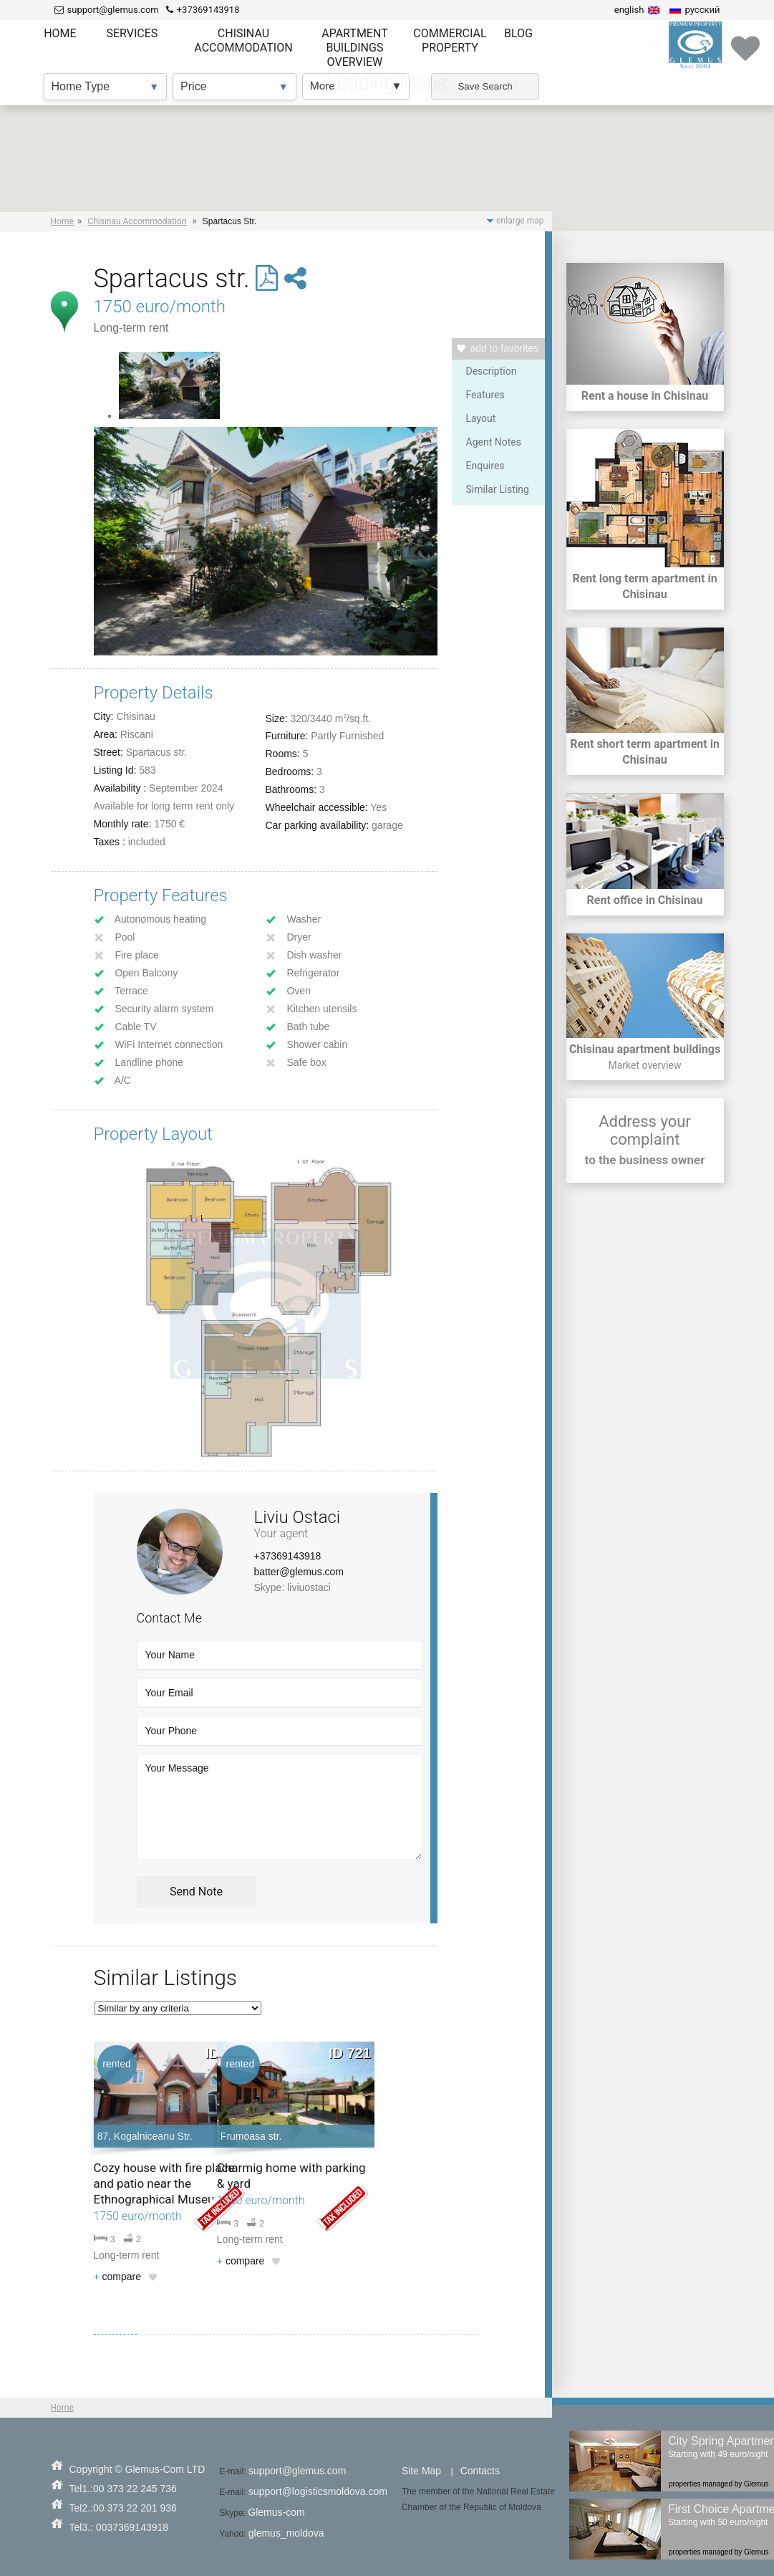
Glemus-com (276, 2512)
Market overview (644, 1065)
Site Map (421, 2470)
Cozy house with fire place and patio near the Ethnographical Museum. (164, 2183)
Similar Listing (497, 489)
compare (118, 2276)
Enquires (485, 465)
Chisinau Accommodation (136, 221)
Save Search (485, 86)
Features (485, 394)
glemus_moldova (286, 2533)
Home (62, 221)
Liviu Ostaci (297, 1517)
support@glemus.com (297, 2470)
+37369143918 (287, 1556)
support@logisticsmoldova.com (317, 2491)
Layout (481, 418)
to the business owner (645, 1160)
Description (491, 371)
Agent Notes (493, 442)
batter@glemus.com (299, 1571)
